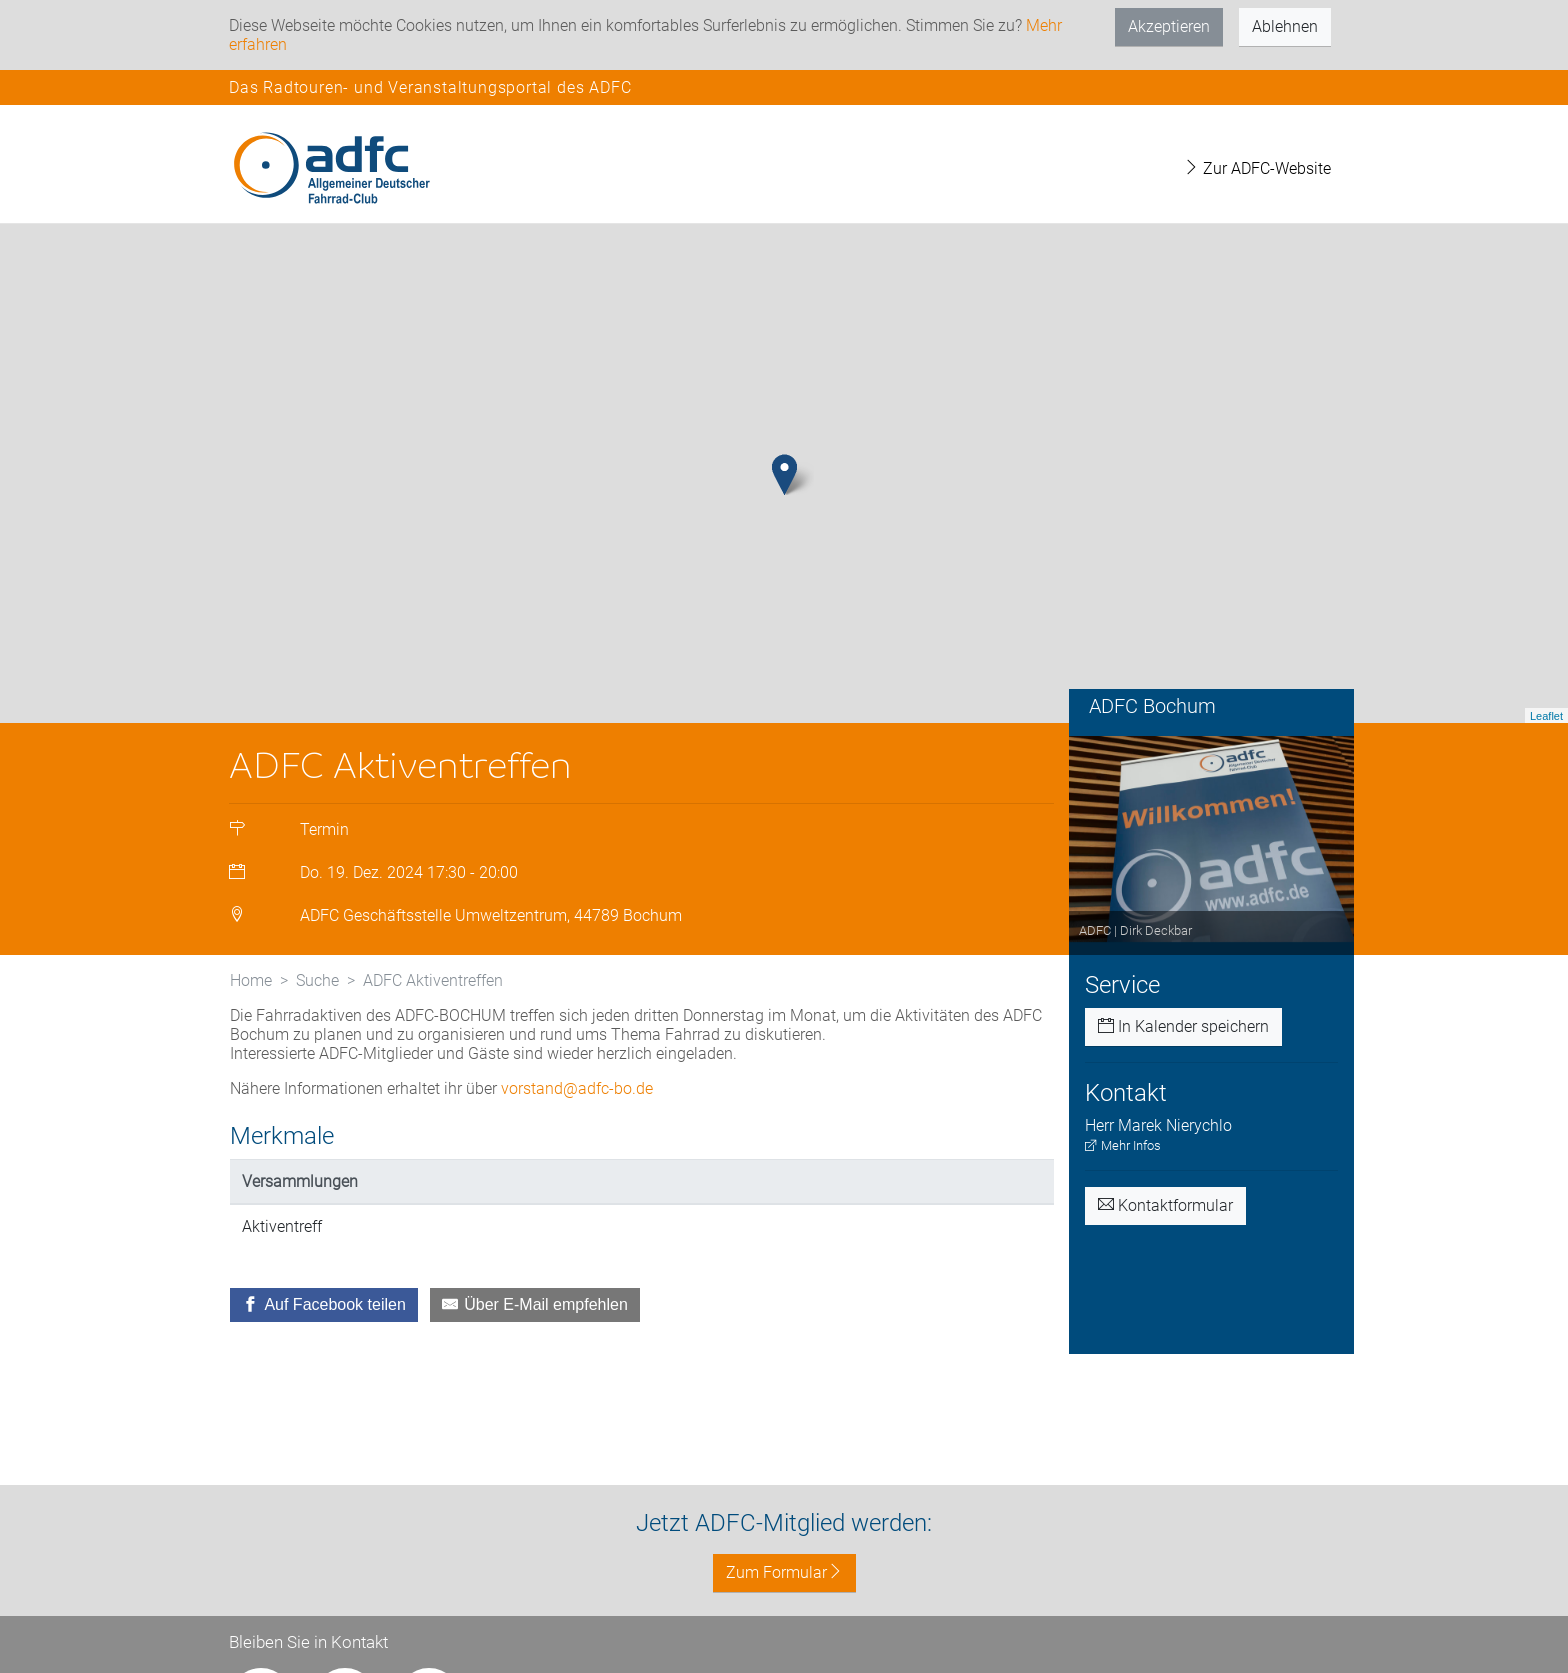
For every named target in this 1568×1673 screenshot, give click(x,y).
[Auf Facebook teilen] (324, 1305)
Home (251, 980)
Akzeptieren (1169, 26)
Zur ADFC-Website (1257, 168)
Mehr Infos (1123, 1145)
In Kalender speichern (1183, 1026)
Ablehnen (1285, 26)
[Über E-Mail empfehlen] (535, 1305)
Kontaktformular (1165, 1205)
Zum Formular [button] (784, 1572)
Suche (317, 980)
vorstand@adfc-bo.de (577, 1088)
